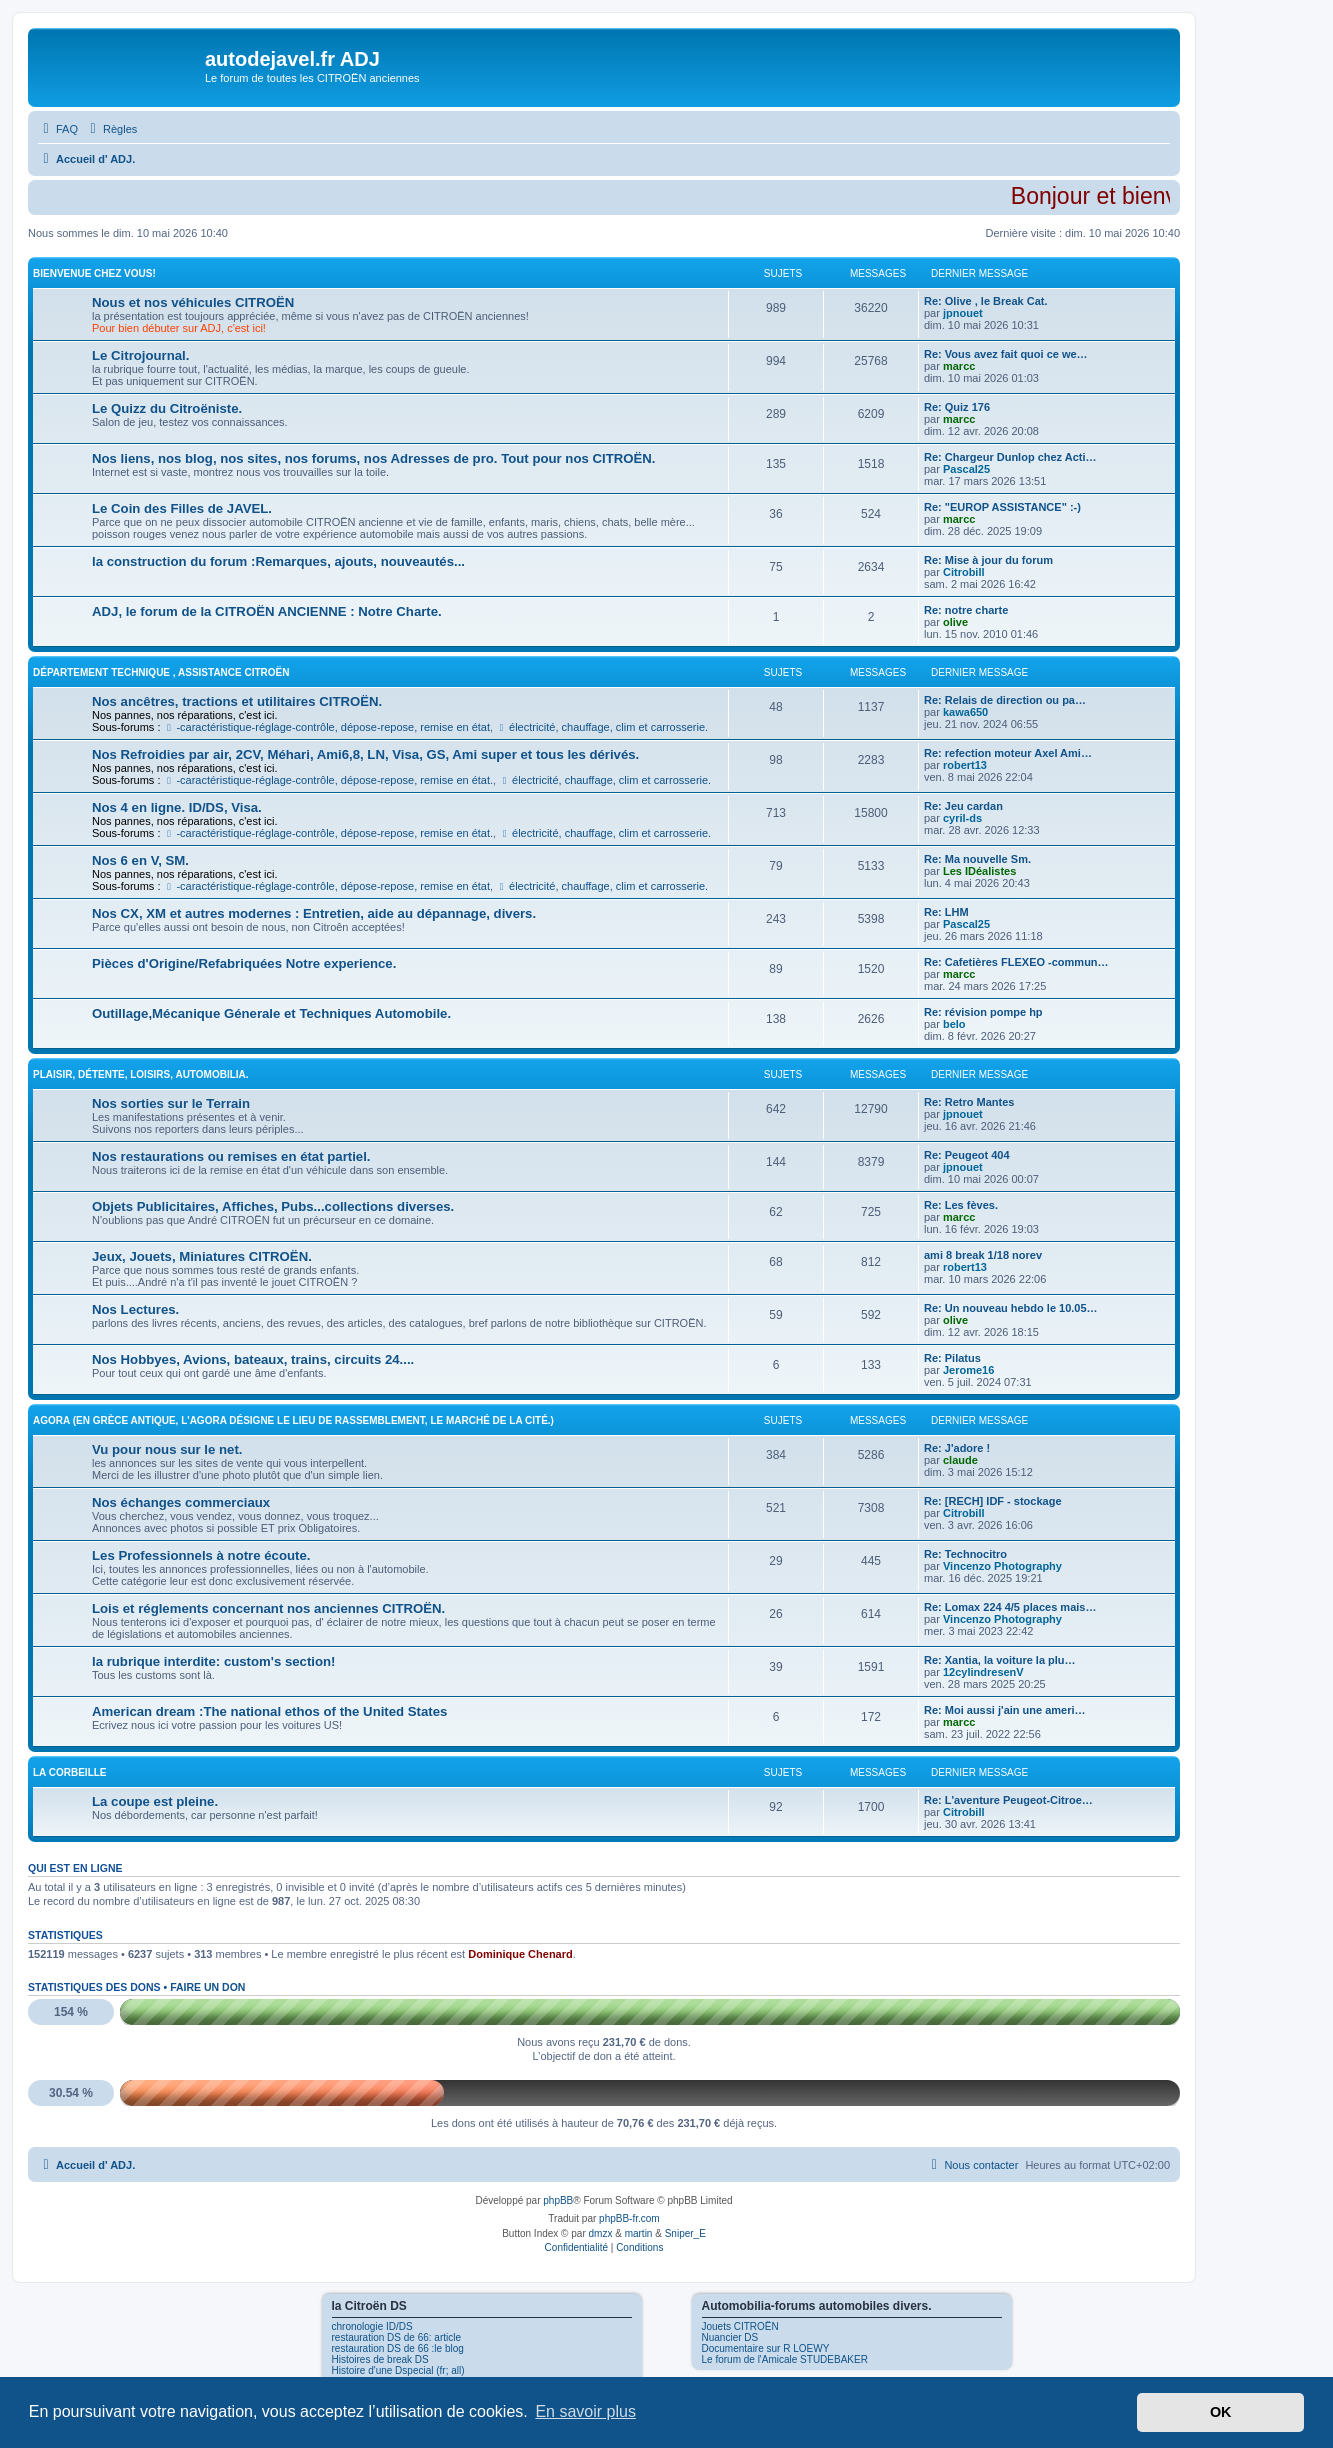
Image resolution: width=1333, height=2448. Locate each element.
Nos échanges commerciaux (181, 1502)
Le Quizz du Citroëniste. (167, 408)
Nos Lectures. (135, 1309)
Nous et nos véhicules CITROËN (193, 302)
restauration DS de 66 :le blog (398, 2348)
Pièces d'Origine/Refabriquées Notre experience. (244, 963)
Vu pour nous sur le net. (167, 1449)
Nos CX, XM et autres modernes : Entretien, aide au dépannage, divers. (314, 913)
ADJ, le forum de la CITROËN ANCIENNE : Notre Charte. (267, 611)
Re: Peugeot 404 (967, 1155)
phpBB (558, 2200)
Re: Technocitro (965, 1554)
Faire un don (207, 1987)
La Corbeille (70, 1772)
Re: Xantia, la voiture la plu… (1000, 1660)
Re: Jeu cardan (963, 806)
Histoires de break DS (380, 2359)
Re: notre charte (966, 610)
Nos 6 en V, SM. (140, 860)
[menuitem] (58, 129)
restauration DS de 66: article (397, 2337)
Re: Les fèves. (961, 1205)
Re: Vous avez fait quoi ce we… (1006, 354)
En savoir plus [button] (585, 2411)
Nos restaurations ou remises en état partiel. (231, 1156)
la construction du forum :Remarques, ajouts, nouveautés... (278, 561)
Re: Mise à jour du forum (988, 560)
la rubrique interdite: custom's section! (213, 1661)
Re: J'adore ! (957, 1448)
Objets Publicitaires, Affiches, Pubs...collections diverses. (273, 1206)
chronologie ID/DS (372, 2326)
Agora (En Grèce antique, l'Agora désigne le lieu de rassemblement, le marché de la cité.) (293, 1420)
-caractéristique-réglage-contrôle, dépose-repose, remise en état (327, 727)
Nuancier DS (730, 2337)
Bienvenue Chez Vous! (94, 273)
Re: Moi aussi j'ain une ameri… (1005, 1710)
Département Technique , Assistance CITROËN (161, 672)
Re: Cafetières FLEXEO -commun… (1016, 962)
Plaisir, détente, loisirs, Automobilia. (141, 1074)
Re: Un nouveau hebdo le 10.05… (1011, 1308)
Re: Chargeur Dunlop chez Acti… (1010, 457)
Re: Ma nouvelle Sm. (977, 859)
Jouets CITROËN (740, 2326)
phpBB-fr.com (629, 2218)
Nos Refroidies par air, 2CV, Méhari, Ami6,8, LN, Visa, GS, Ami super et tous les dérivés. (365, 754)
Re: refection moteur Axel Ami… (1008, 753)
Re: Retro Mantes (969, 1102)
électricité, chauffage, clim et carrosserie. (602, 727)
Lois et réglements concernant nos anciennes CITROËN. (268, 1608)
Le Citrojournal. (140, 355)
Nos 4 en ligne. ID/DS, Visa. (177, 807)
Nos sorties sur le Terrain (171, 1103)
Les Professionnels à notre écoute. (201, 1555)
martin (639, 2233)
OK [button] (1221, 2412)
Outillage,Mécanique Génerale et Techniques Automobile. (271, 1013)
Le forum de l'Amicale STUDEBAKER (785, 2359)
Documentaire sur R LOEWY (766, 2348)
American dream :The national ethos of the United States (269, 1711)
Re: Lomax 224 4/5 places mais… (1010, 1607)
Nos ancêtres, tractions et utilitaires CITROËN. (237, 701)
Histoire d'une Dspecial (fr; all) (398, 2370)
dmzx (601, 2233)
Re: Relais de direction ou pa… (1005, 700)
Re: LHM (946, 912)
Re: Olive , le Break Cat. (986, 301)
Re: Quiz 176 (957, 407)
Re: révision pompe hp (983, 1012)
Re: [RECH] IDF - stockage (993, 1501)
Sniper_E (685, 2233)
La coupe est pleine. (155, 1801)
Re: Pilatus (952, 1358)
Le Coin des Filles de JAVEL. (182, 508)
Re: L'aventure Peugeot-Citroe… (1008, 1800)
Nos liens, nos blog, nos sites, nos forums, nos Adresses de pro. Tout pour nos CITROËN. (373, 458)
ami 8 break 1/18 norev (983, 1255)
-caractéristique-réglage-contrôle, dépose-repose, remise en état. (329, 780)
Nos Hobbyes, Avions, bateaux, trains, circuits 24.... (253, 1359)
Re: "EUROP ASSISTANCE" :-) (1002, 507)
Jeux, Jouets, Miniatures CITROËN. (202, 1256)
